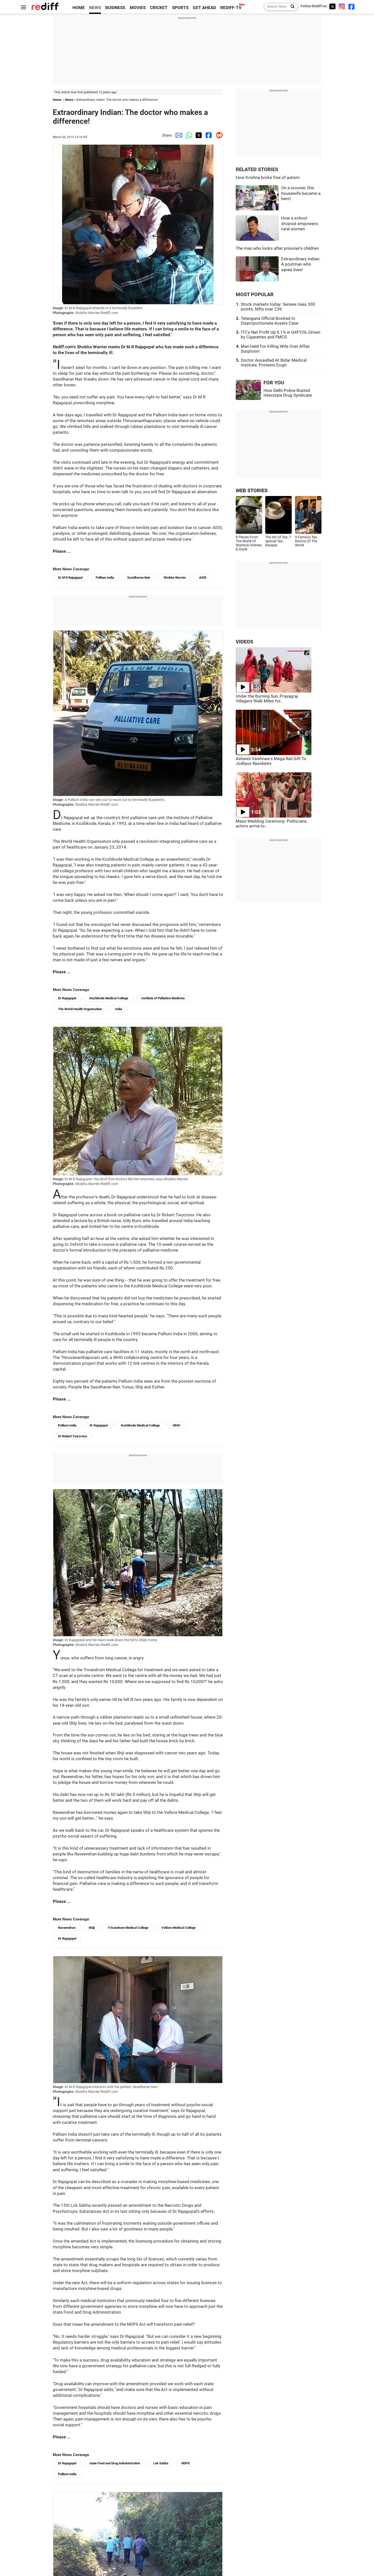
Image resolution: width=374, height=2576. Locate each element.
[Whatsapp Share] (188, 135)
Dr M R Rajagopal (70, 577)
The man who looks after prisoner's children (277, 248)
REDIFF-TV (231, 7)
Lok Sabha (160, 2463)
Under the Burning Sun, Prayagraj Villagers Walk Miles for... (267, 698)
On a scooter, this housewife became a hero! (300, 193)
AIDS (202, 577)
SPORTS (180, 7)
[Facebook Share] (208, 135)
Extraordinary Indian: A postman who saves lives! (300, 264)
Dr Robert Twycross (72, 1436)
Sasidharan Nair (138, 577)
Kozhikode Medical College (108, 998)
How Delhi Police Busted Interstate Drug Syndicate (287, 393)
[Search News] (291, 7)
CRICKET (159, 7)
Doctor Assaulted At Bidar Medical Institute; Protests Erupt (274, 362)
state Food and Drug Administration (114, 2463)
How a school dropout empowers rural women (299, 223)
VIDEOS (244, 642)
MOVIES (138, 7)
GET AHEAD (204, 7)
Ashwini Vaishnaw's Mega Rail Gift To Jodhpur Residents (271, 761)
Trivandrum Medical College (128, 1928)
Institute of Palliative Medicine (163, 998)
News (69, 100)
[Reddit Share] (218, 135)
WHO (176, 1425)
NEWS (95, 7)
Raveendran (66, 1928)
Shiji (92, 1928)
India (118, 1009)
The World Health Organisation (80, 1009)
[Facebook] (351, 6)
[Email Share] (178, 135)
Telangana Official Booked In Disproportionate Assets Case (269, 321)
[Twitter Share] (198, 135)
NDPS (185, 2463)
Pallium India (105, 577)
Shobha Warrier (175, 577)
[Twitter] (332, 6)
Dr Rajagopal (67, 998)
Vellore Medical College (179, 1928)
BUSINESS (115, 7)
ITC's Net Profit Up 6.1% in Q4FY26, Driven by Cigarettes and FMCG (280, 334)
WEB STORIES (252, 490)
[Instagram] (342, 6)
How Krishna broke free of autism (268, 177)
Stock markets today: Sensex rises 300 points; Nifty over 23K (278, 307)
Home (57, 100)
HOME (78, 7)
